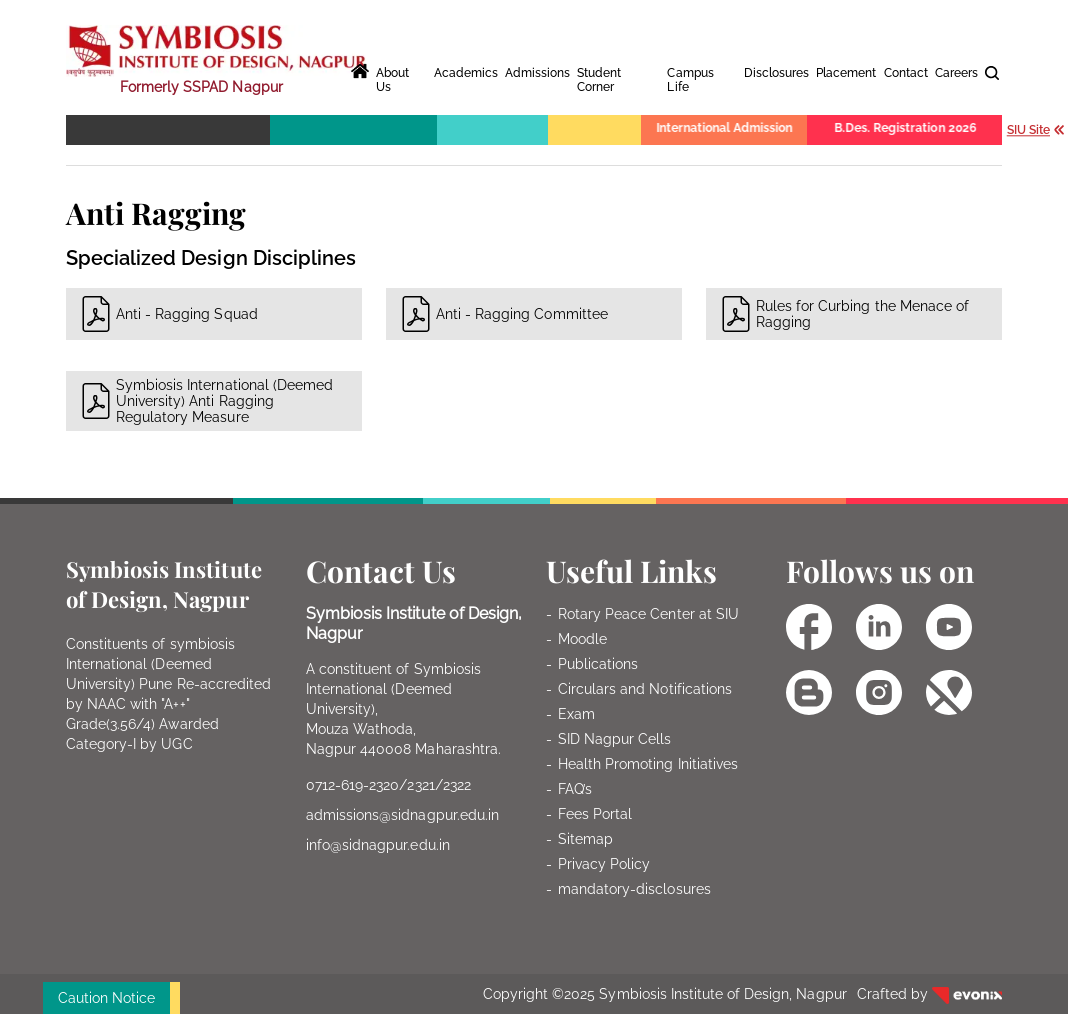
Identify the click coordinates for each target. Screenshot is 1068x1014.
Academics (466, 73)
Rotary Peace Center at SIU (648, 614)
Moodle (582, 639)
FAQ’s (575, 789)
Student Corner (599, 80)
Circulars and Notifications (645, 689)
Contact (906, 73)
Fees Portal (595, 814)
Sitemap (585, 839)
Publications (598, 664)
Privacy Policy (604, 864)
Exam (576, 714)
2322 (457, 785)
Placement (846, 73)
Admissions (537, 73)
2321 (420, 785)
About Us (392, 80)
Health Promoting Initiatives (648, 764)
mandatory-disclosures (634, 889)
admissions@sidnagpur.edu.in (402, 815)
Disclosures (776, 73)
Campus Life (690, 80)
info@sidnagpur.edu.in (378, 845)
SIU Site (1037, 129)
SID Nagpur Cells (615, 739)
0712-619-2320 (352, 785)
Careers (956, 73)
